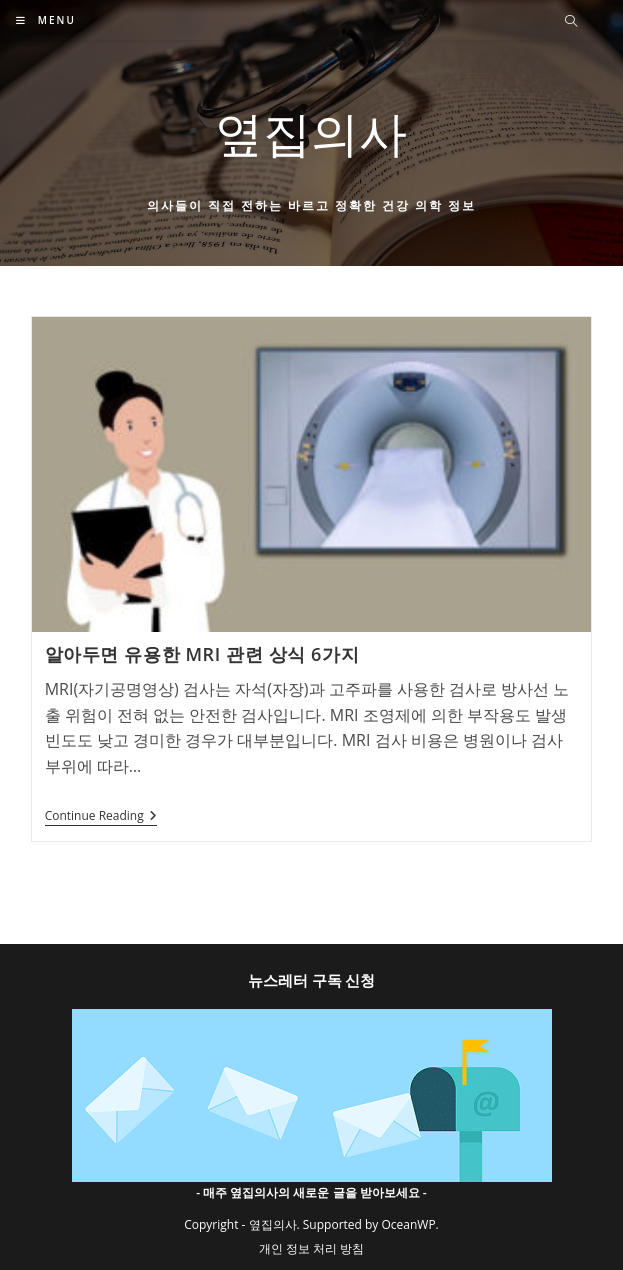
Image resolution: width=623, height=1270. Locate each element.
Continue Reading (101, 817)
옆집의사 (311, 132)
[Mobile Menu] (46, 20)
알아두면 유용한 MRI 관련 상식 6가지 (202, 654)
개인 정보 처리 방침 (311, 1248)
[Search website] (571, 22)
